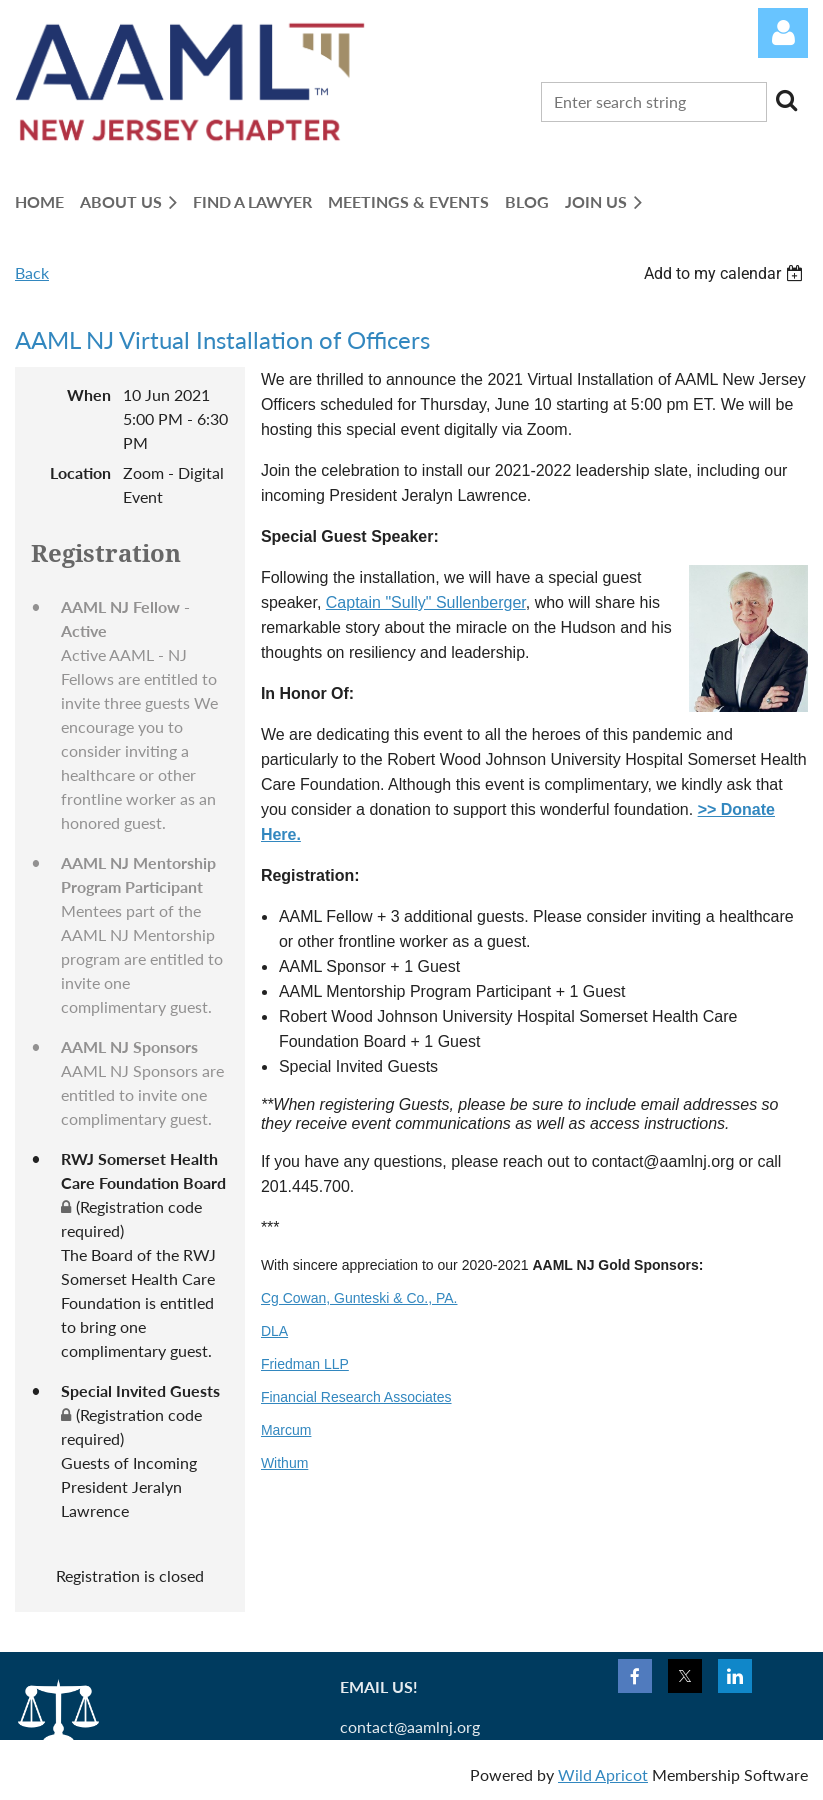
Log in (783, 33)
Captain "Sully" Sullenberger (426, 602)
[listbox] (726, 273)
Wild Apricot (603, 1774)
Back (32, 272)
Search (786, 100)
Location (80, 472)
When (89, 394)
